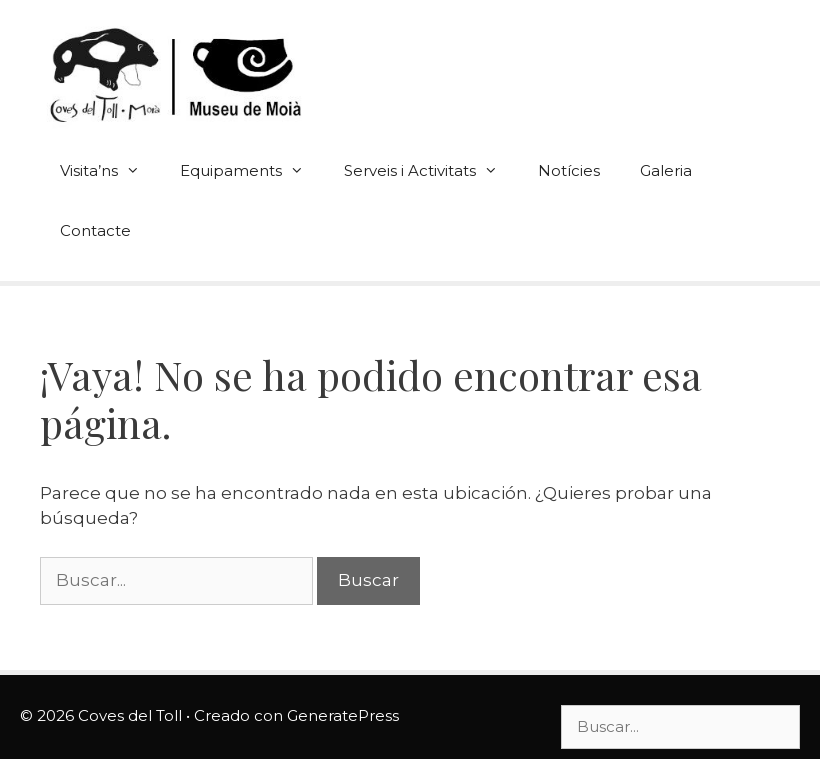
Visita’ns (110, 171)
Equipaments (252, 171)
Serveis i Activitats (431, 171)
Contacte (95, 230)
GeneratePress (343, 715)
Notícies (569, 170)
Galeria (666, 170)
